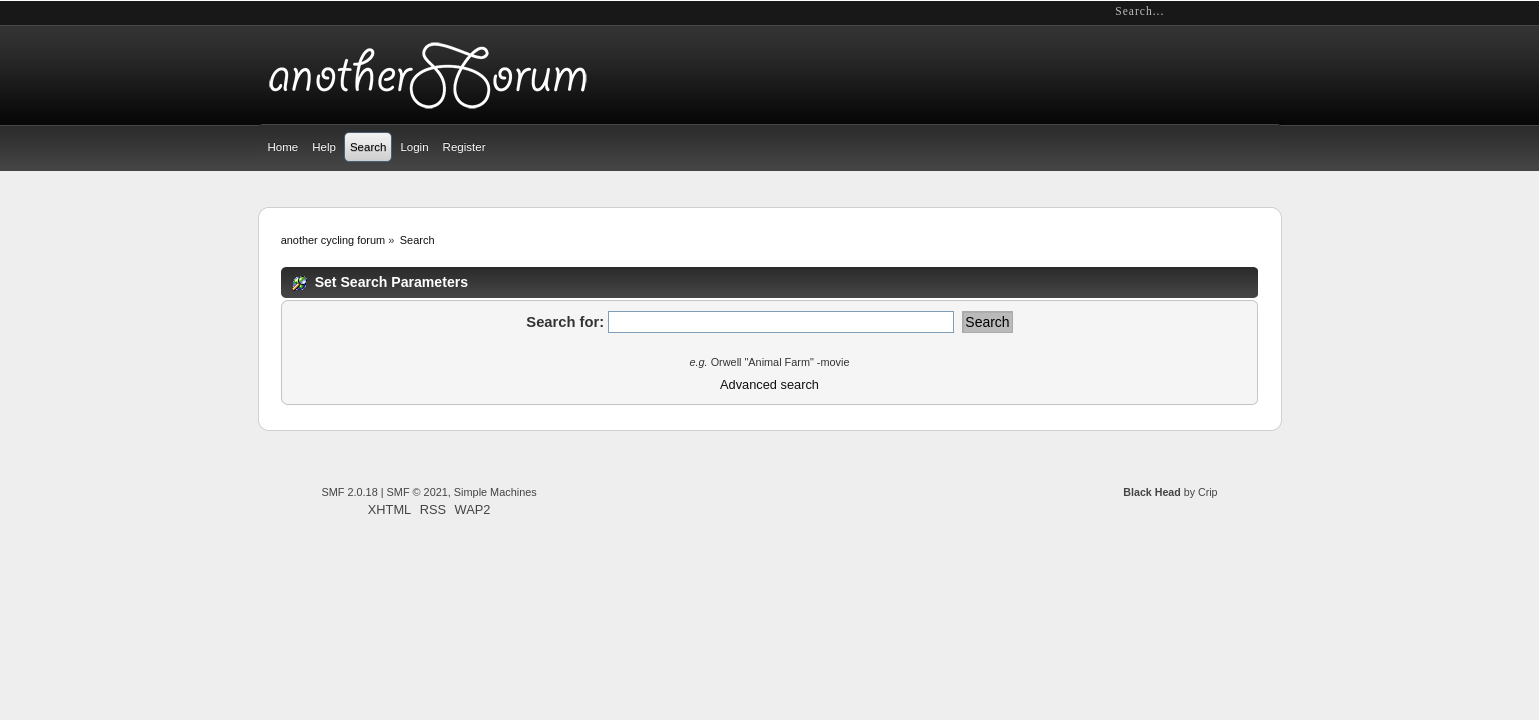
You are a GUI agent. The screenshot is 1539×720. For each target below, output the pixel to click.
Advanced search (769, 384)
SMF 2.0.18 (350, 492)
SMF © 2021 (417, 492)
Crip (1208, 492)
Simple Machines (495, 492)
